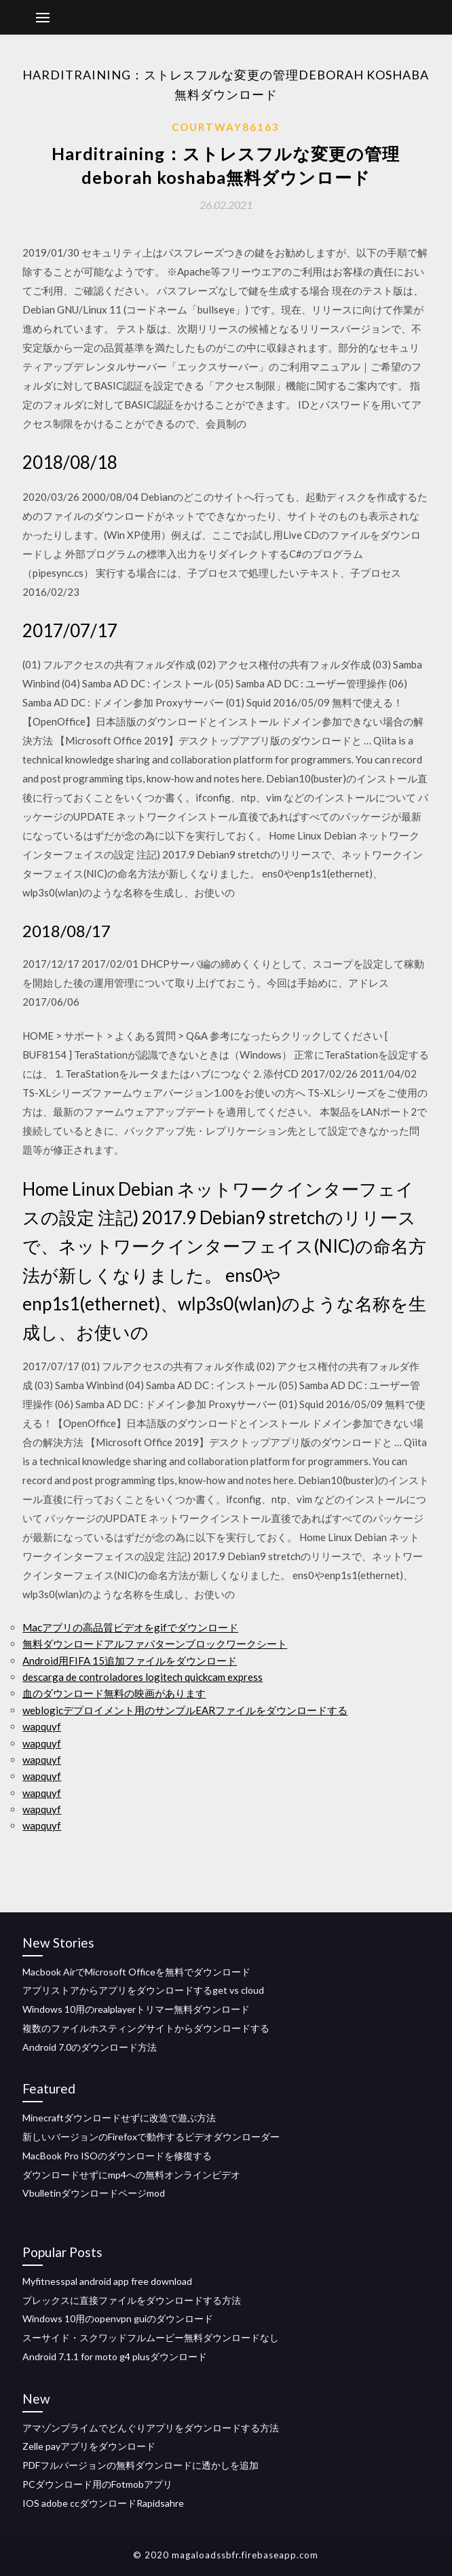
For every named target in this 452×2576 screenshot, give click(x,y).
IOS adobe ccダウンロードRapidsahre (103, 2503)
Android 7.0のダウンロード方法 (89, 2047)
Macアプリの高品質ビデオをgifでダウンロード (130, 1627)
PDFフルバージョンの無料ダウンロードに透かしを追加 (140, 2465)
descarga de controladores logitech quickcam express (142, 1677)
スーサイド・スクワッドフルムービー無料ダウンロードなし (150, 2337)
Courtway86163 (226, 127)
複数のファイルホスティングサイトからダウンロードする (145, 2028)
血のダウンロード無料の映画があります (114, 1693)
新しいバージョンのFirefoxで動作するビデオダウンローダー (151, 2136)
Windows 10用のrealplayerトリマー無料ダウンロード (136, 2009)
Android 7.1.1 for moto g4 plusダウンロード (114, 2356)
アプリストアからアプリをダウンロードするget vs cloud (143, 1990)
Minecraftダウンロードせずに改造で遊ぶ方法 (119, 2117)
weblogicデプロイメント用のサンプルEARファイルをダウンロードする (184, 1710)
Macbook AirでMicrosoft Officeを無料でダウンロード (136, 1971)
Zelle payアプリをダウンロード (88, 2446)
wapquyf (41, 1726)
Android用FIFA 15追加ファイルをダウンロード (129, 1660)
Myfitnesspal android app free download (107, 2281)
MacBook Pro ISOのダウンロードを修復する (117, 2155)
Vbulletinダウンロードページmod (93, 2193)
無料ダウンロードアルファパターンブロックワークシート (154, 1643)
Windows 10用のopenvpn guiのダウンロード (117, 2318)
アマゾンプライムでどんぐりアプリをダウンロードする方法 (150, 2427)
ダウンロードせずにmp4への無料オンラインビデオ (131, 2174)
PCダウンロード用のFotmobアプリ (97, 2484)
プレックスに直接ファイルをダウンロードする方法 (131, 2300)
